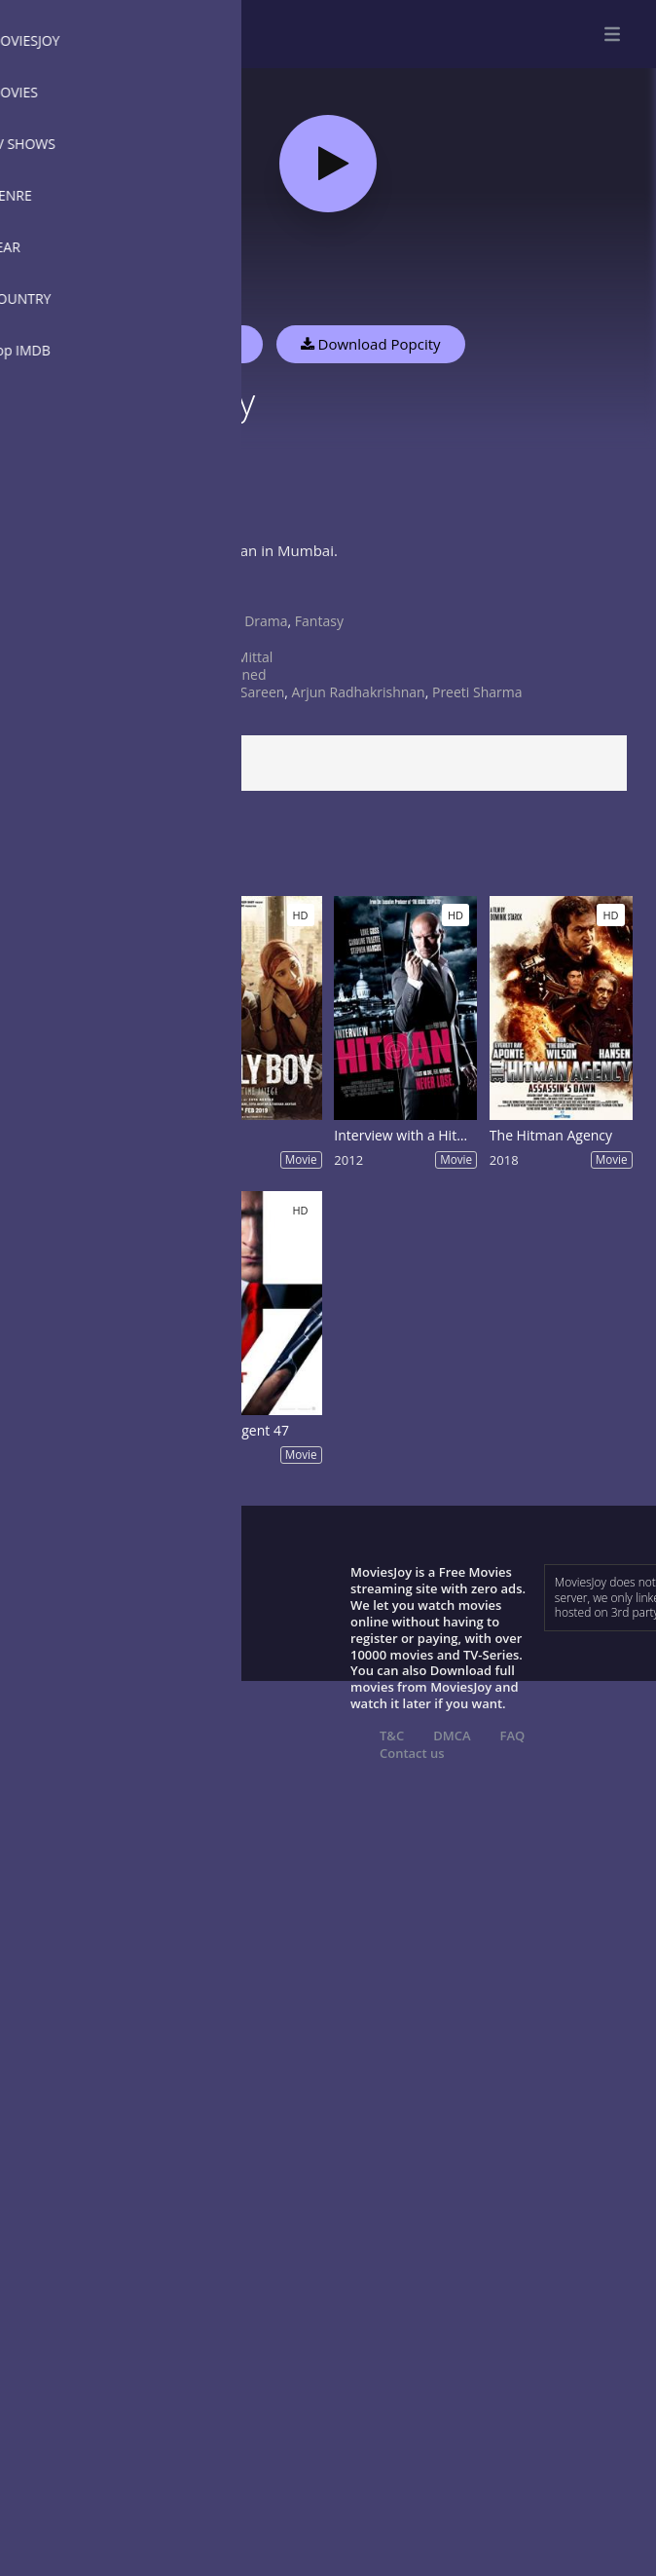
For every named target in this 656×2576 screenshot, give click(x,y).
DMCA (451, 1735)
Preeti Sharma (477, 692)
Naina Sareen (242, 692)
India (215, 638)
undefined (233, 674)
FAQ (513, 1735)
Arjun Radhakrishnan (358, 692)
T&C (392, 1735)
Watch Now (199, 344)
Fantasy (319, 621)
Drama (265, 621)
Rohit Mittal (236, 657)
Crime (218, 621)
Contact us (412, 1753)
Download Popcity (371, 344)
